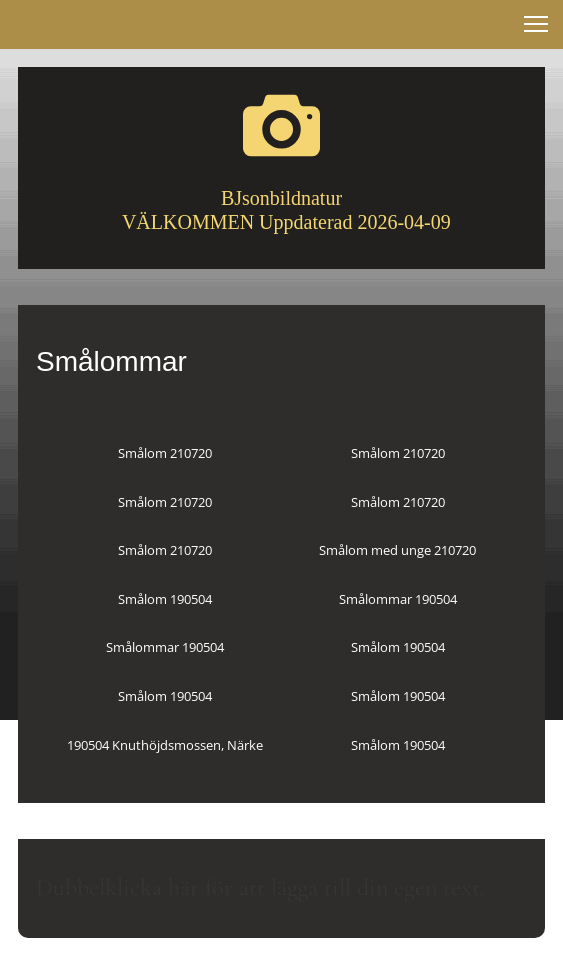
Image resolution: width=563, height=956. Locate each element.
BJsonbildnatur (281, 198)
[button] (536, 24)
